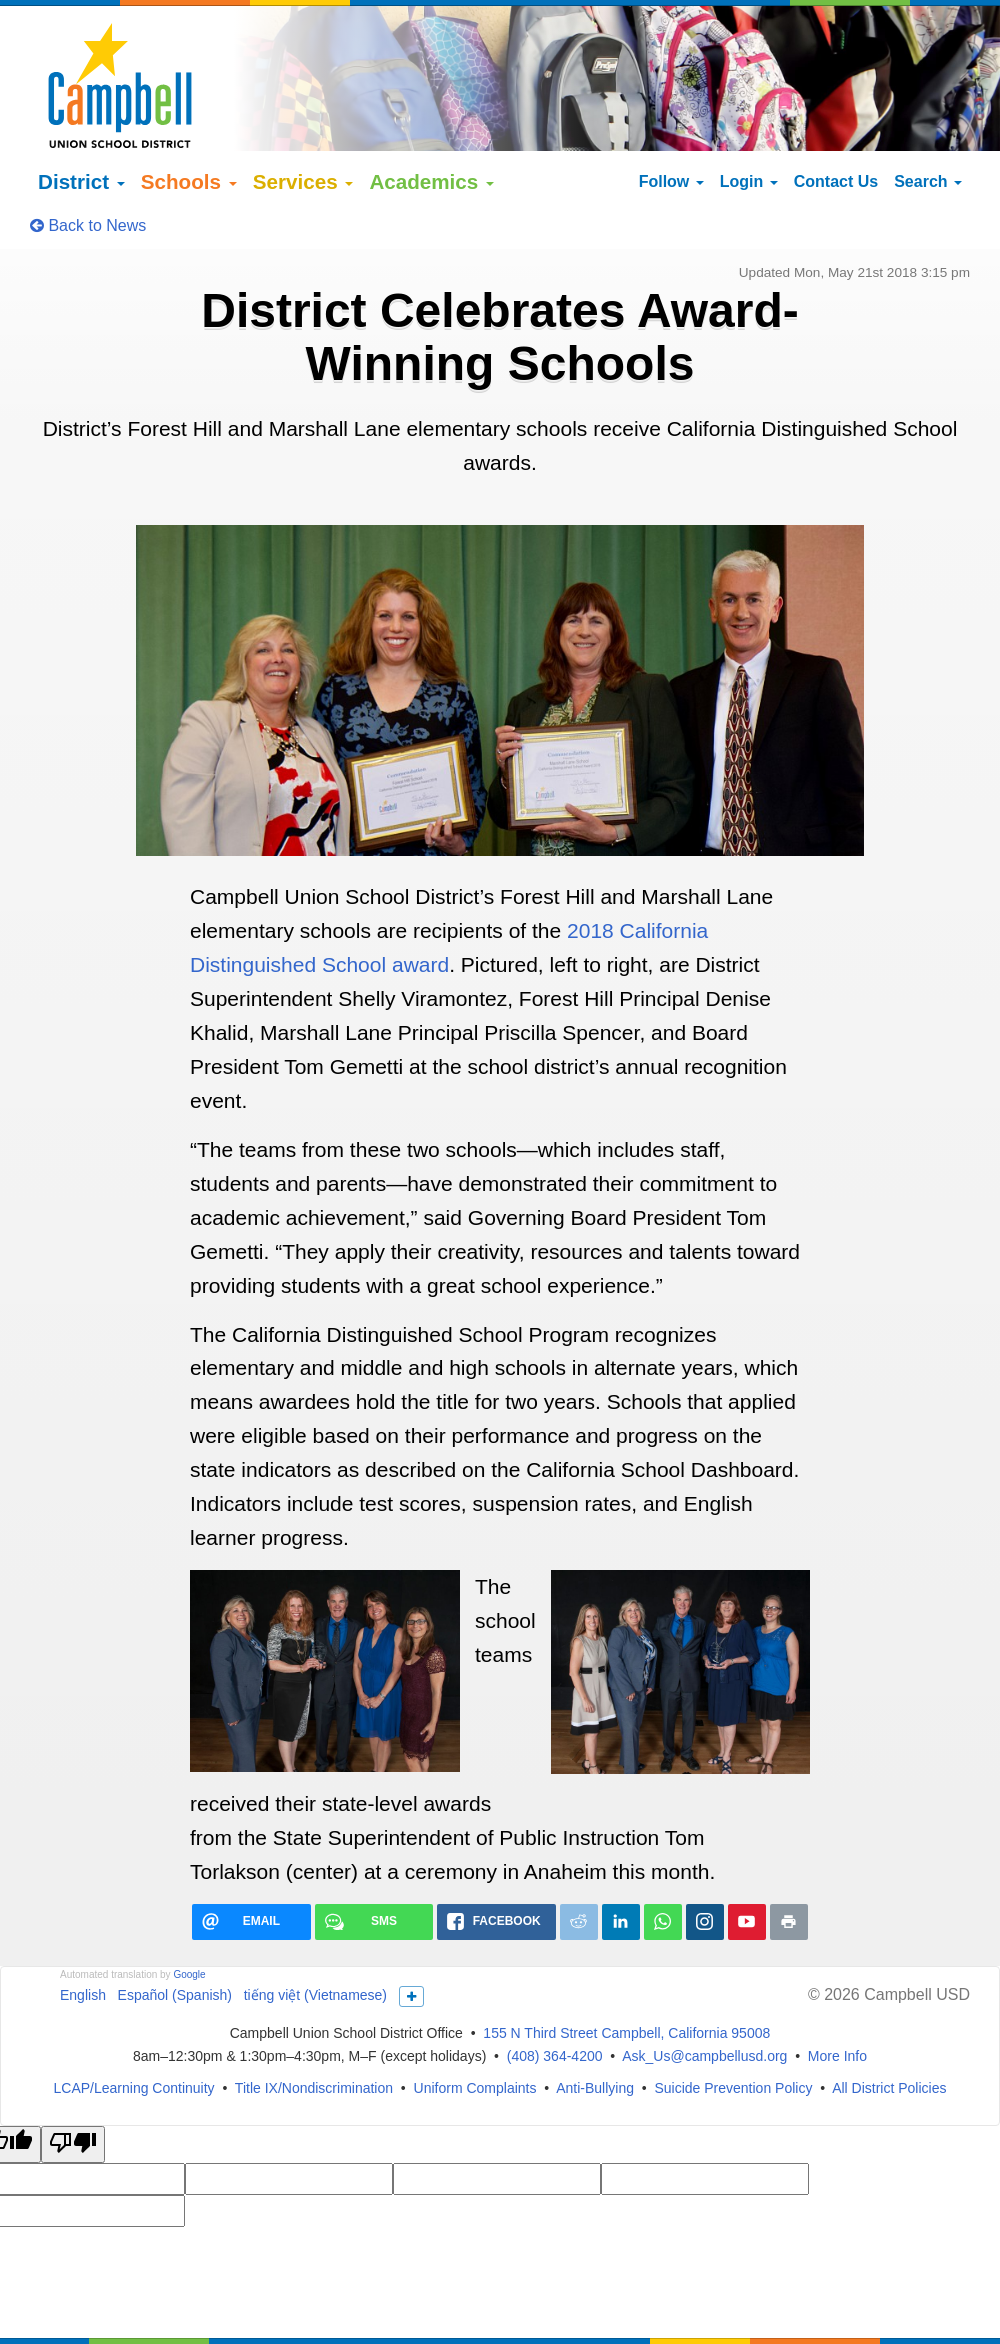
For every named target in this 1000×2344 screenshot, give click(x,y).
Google (189, 1917)
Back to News (88, 169)
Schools (189, 125)
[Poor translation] (73, 2088)
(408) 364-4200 (555, 1999)
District (81, 125)
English (83, 1938)
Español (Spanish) (175, 1938)
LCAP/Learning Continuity (134, 2031)
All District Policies (889, 2031)
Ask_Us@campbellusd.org (704, 1999)
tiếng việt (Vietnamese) (315, 1938)
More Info (837, 1999)
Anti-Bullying (595, 2031)
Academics (431, 125)
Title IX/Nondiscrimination (314, 2031)
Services (303, 125)
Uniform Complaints (475, 2031)
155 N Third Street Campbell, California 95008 (626, 1976)
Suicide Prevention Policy (733, 2031)
